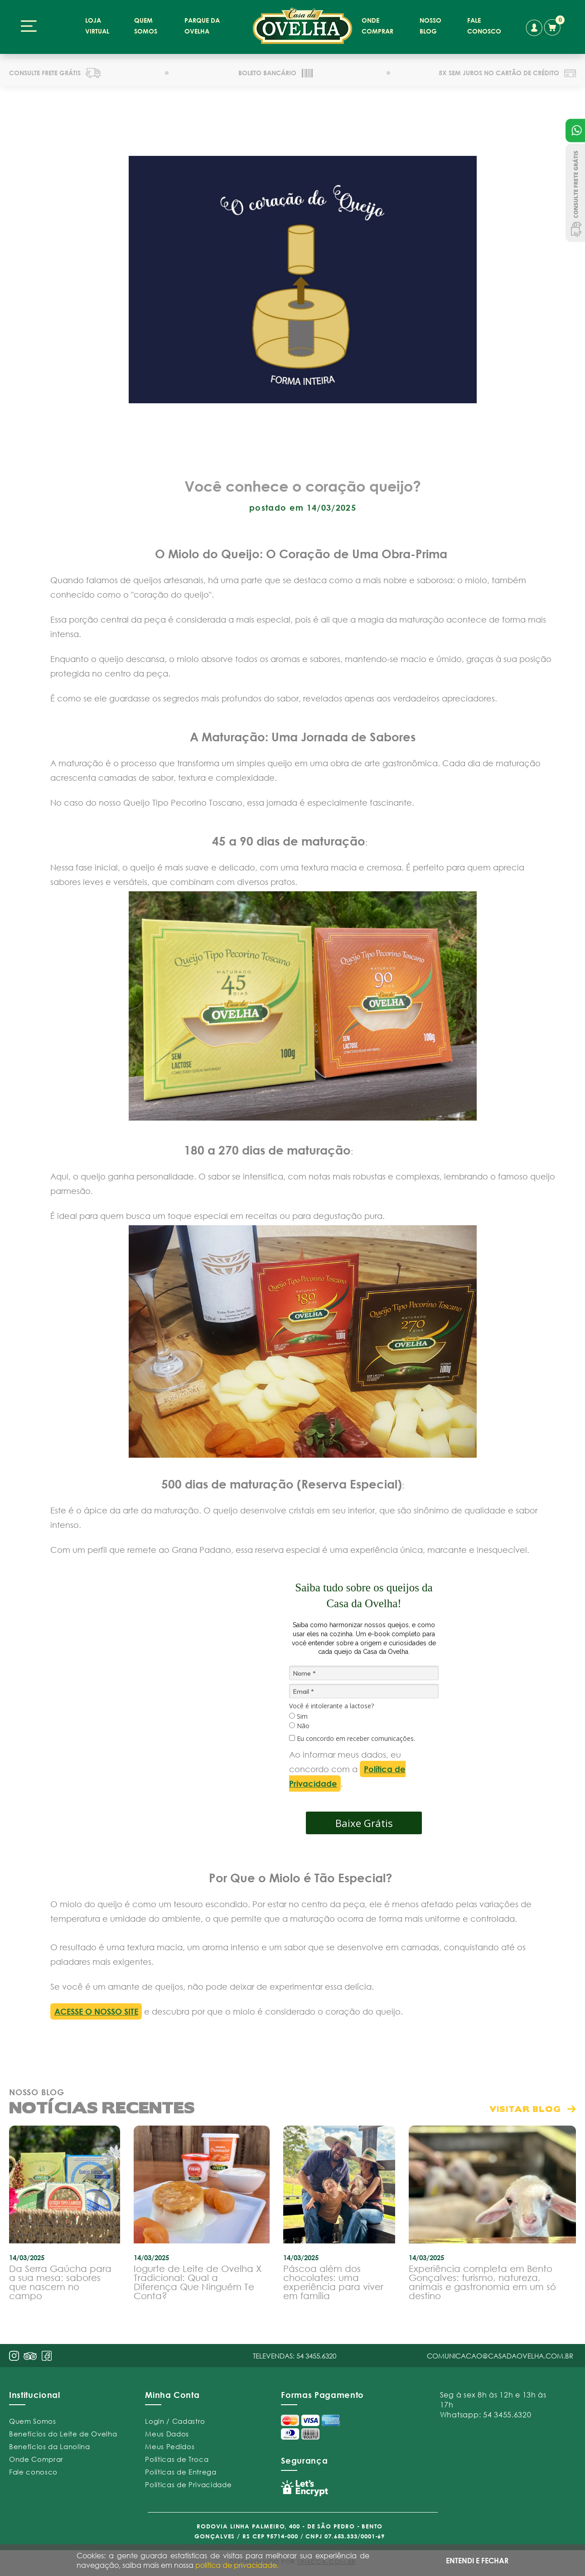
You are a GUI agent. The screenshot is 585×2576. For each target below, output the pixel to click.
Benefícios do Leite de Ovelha (63, 2433)
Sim (298, 1716)
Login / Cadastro (175, 2421)
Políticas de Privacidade (188, 2484)
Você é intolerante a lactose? (331, 1706)
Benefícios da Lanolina (49, 2446)
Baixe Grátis (364, 1823)
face (47, 2356)
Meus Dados (167, 2433)
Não (299, 1726)
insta (14, 2356)
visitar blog (525, 2108)
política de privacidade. (237, 2565)
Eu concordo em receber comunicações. (352, 1739)
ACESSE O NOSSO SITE (96, 2011)
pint (30, 2357)
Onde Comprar (36, 2459)
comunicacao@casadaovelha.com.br (500, 2355)
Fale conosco (33, 2471)
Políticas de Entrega (180, 2471)
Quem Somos (32, 2421)
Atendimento (575, 130)
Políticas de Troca (176, 2459)
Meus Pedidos (169, 2446)
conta (534, 27)
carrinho (554, 25)
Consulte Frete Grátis (575, 193)
